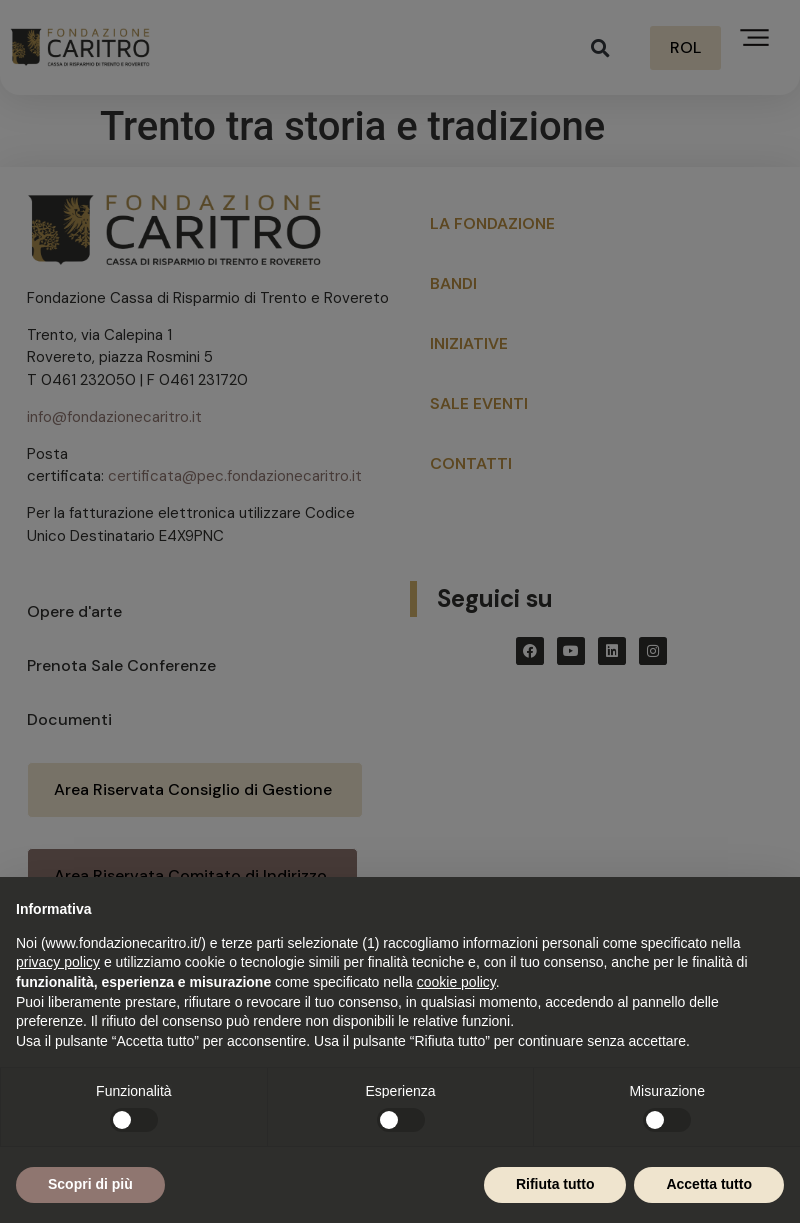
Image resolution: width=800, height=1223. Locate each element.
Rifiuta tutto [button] (555, 1184)
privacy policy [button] (58, 962)
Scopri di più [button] (90, 1184)
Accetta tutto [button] (709, 1184)
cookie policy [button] (456, 982)
